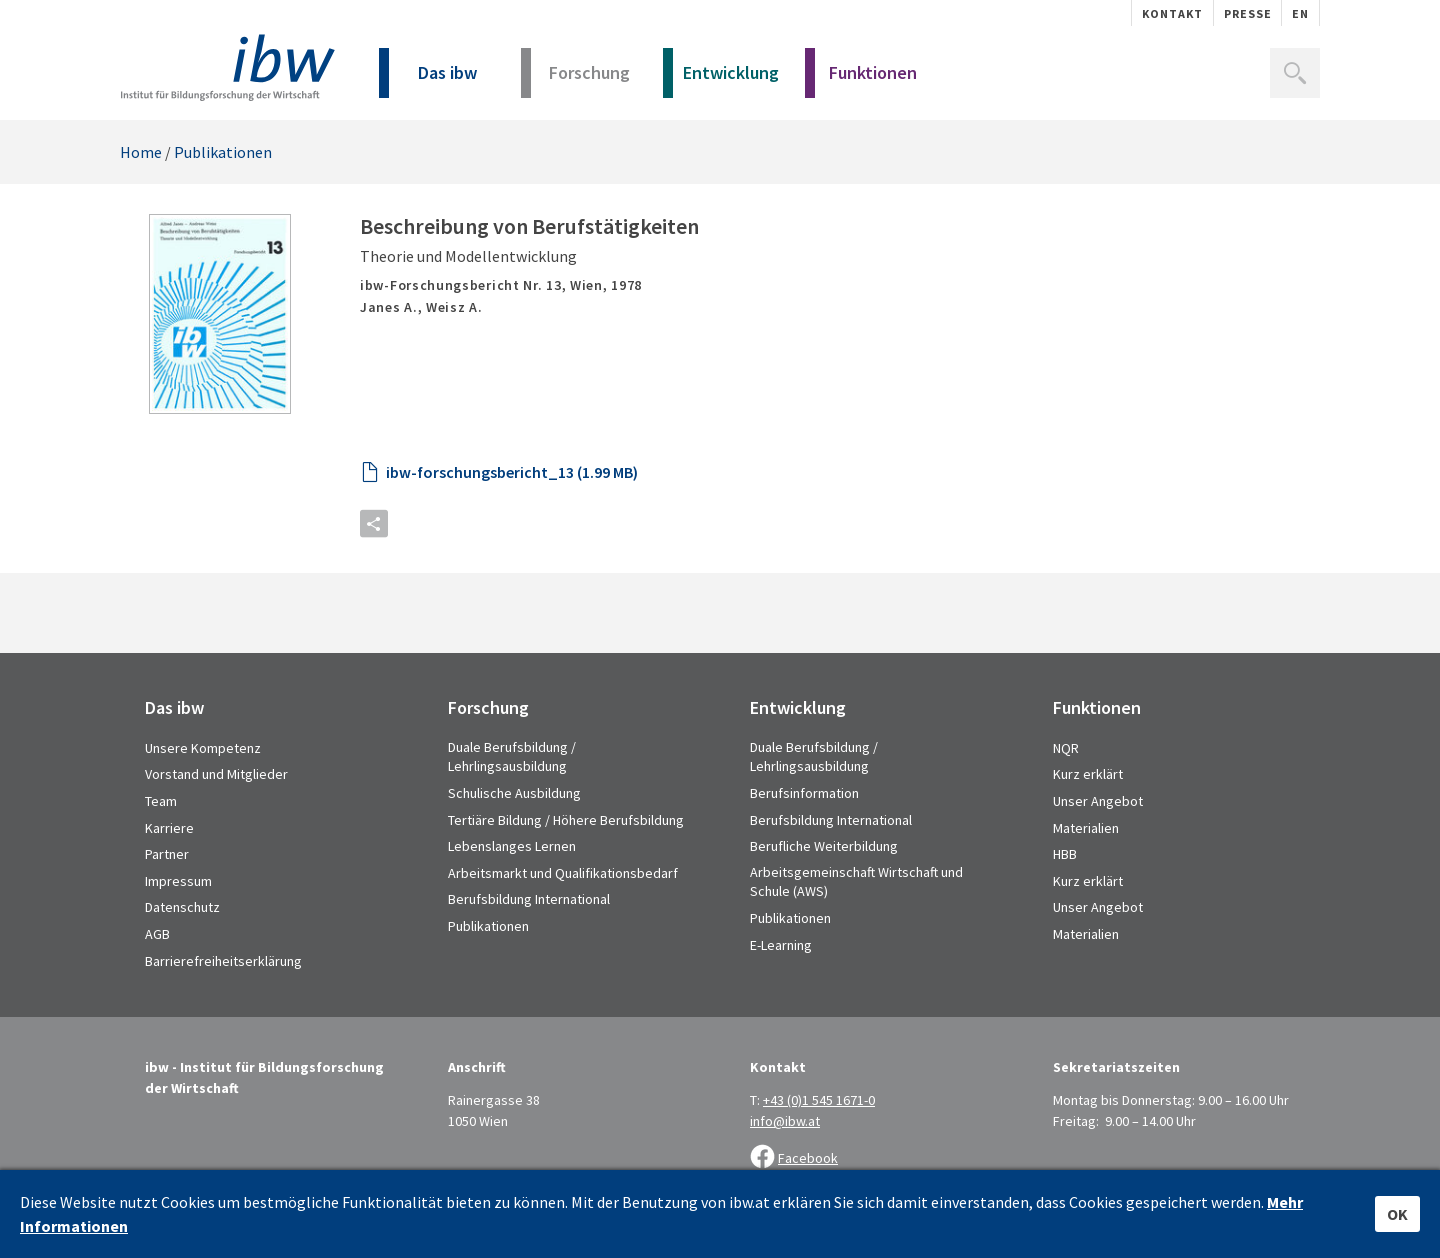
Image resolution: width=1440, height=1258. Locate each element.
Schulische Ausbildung (514, 793)
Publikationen (223, 152)
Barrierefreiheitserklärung (223, 961)
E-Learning (781, 945)
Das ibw (428, 79)
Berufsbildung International (529, 899)
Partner (167, 854)
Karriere (169, 828)
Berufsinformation (804, 793)
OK (1397, 1214)
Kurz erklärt (1088, 774)
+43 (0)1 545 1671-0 (819, 1100)
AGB (157, 934)
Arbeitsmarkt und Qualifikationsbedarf (563, 873)
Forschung (575, 79)
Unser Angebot (1098, 801)
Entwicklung (721, 79)
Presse (1248, 13)
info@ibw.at (785, 1121)
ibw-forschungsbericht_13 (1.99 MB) (512, 472)
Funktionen (861, 79)
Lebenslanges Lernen (512, 846)
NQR (1066, 748)
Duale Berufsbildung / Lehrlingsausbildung (512, 757)
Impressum (178, 881)
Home (141, 152)
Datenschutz (182, 907)
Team (161, 801)
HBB (1065, 854)
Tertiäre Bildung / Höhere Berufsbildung (566, 820)
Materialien (1086, 828)
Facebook (808, 1158)
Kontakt (1172, 13)
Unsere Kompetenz (203, 748)
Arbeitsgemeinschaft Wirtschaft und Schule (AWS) (856, 882)
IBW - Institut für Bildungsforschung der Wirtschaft (227, 67)
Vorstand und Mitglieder (216, 774)
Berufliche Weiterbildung (824, 846)
